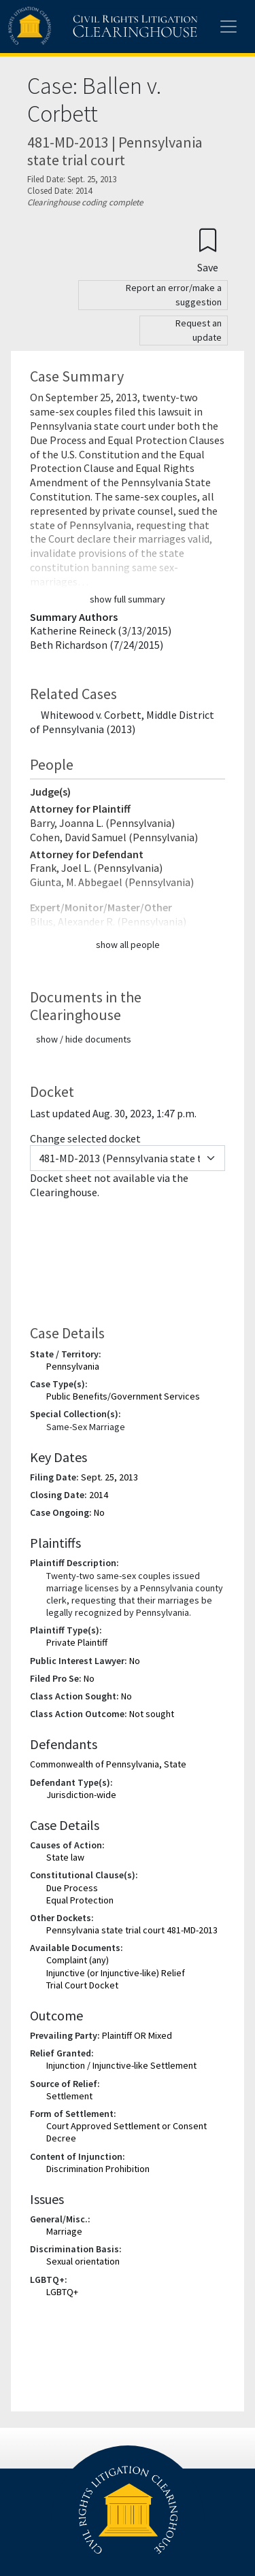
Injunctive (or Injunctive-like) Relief (115, 1973)
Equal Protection (80, 1900)
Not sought (151, 1714)
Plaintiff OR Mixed (137, 2035)
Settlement (69, 2096)
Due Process (72, 1888)
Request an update (198, 330)
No (99, 1512)
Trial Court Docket (82, 1985)
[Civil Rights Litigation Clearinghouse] (76, 26)
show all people (128, 944)
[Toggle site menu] (228, 26)
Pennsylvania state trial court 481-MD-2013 (132, 1930)
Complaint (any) (77, 1960)
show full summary (127, 599)
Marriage (64, 2231)
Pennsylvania (72, 1366)
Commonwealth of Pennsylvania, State (108, 1764)
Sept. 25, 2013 (109, 1477)
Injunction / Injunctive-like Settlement (121, 2065)
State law (65, 1857)
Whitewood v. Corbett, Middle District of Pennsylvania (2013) (122, 722)
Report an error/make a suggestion (174, 295)
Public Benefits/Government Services (123, 1396)
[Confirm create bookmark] (208, 250)
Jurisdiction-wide (81, 1795)
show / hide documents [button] (83, 1039)
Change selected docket (85, 1138)
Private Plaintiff (76, 1642)
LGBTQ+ (62, 2292)
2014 (98, 1495)
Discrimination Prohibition (98, 2169)
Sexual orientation (83, 2261)
